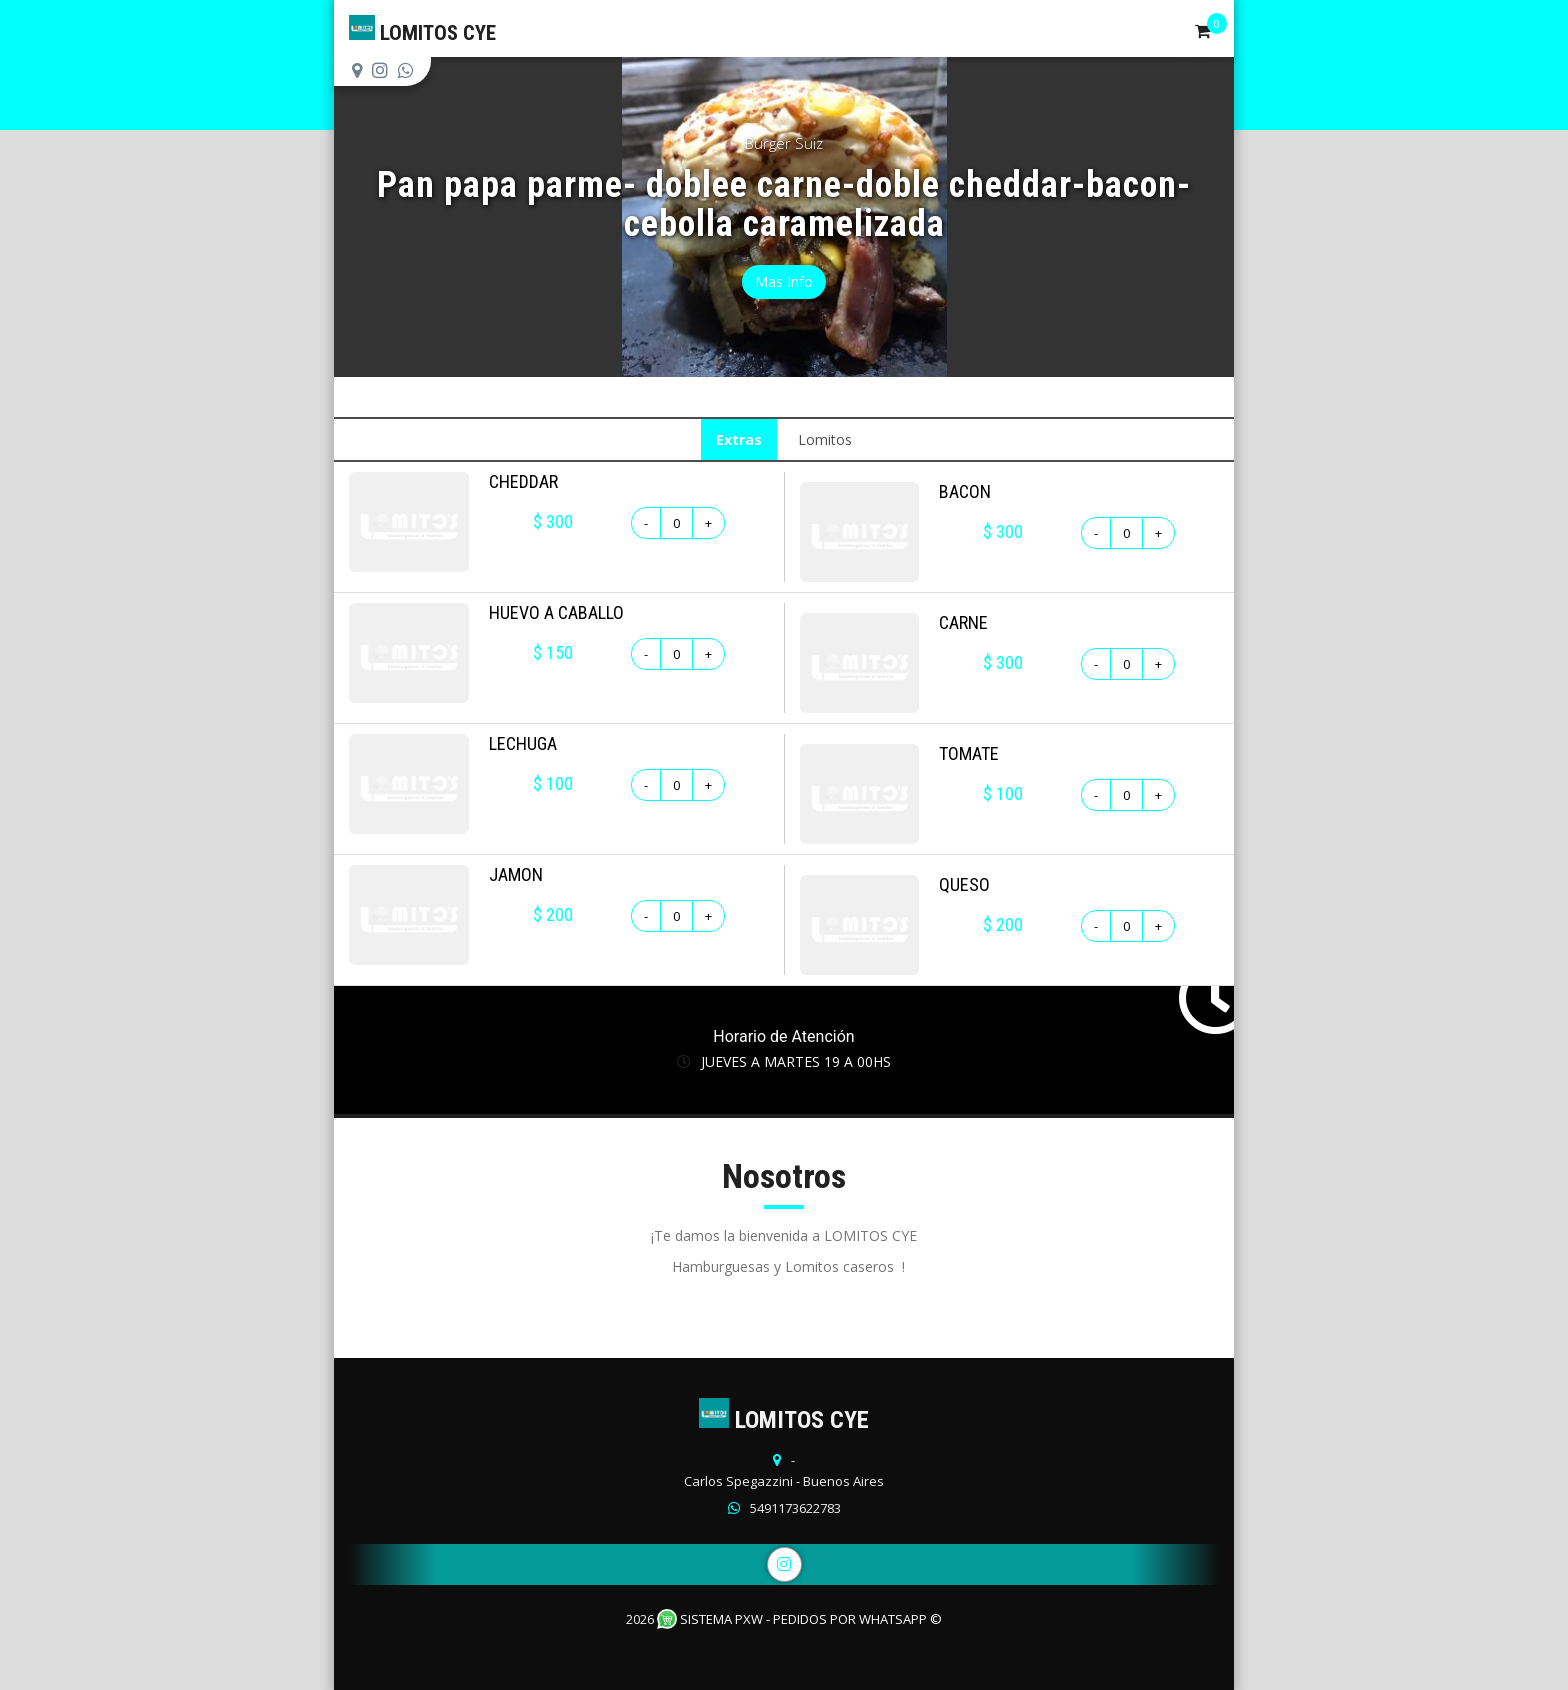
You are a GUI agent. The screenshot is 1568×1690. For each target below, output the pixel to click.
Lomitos (825, 439)
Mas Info (784, 281)
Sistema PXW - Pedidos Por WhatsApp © (799, 1619)
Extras (739, 439)
